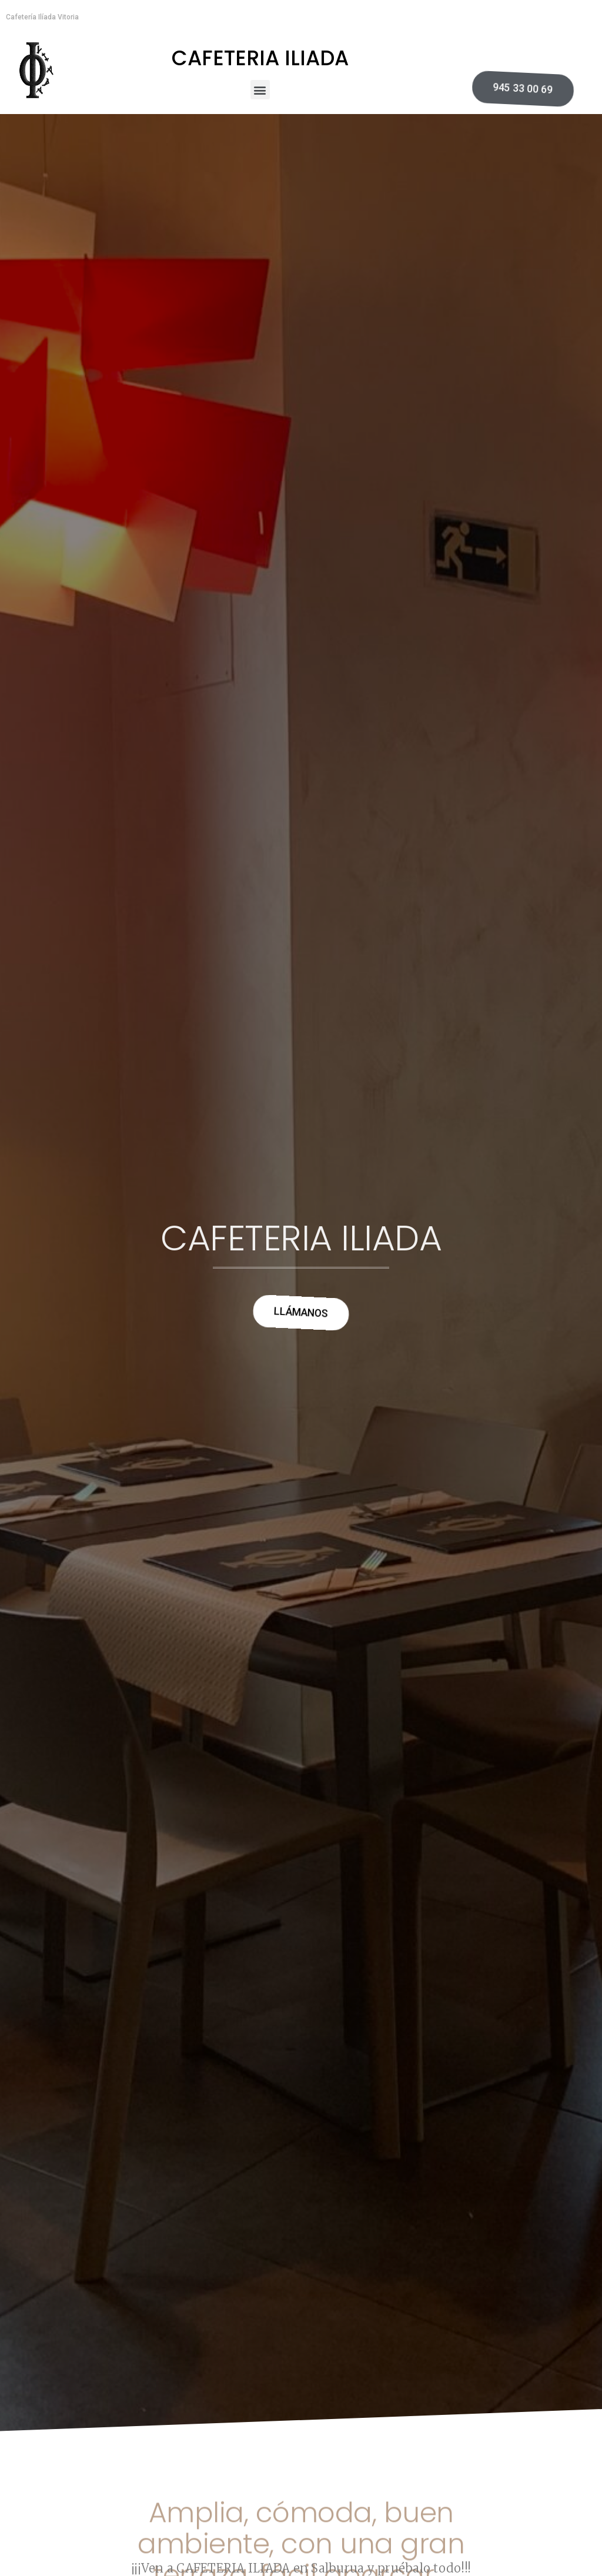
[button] (260, 89)
